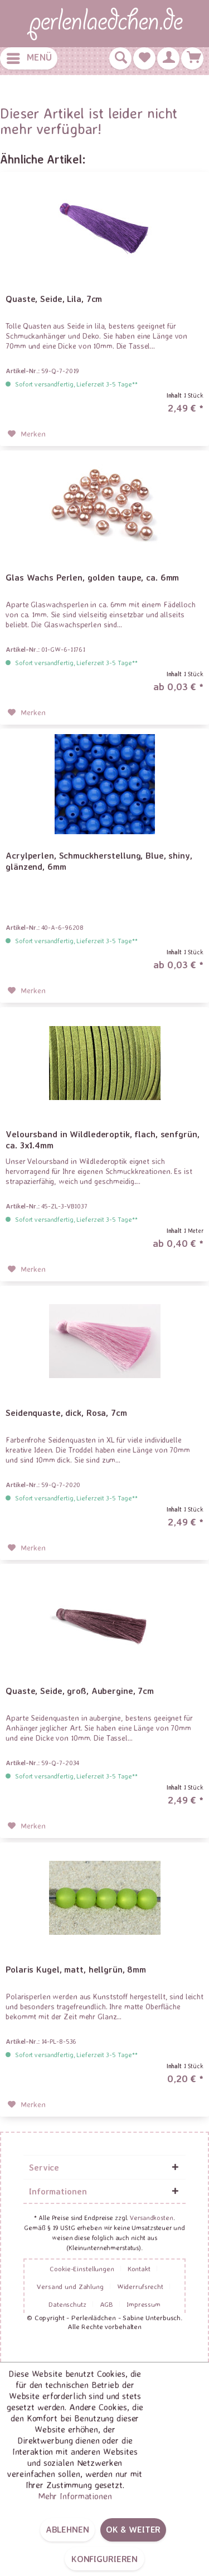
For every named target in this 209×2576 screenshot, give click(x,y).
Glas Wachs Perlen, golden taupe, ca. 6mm (92, 577)
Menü (29, 56)
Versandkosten (151, 2217)
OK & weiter (133, 2529)
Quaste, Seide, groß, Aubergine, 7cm (80, 1690)
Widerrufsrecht (140, 2286)
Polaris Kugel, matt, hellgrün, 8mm (76, 1969)
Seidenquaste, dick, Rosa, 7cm (66, 1412)
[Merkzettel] (144, 58)
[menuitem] (28, 58)
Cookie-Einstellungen (82, 2268)
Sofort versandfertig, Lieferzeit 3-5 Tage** (76, 384)
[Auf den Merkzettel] (27, 433)
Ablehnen (67, 2529)
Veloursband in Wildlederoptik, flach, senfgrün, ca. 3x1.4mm (102, 1139)
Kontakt (139, 2268)
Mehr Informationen (75, 2495)
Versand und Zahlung (70, 2286)
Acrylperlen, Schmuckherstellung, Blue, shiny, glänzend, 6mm (99, 861)
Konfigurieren (104, 2558)
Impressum (144, 2304)
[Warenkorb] (192, 58)
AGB (107, 2304)
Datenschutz (67, 2304)
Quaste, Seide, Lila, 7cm (54, 298)
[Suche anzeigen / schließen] (120, 58)
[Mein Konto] (168, 58)
